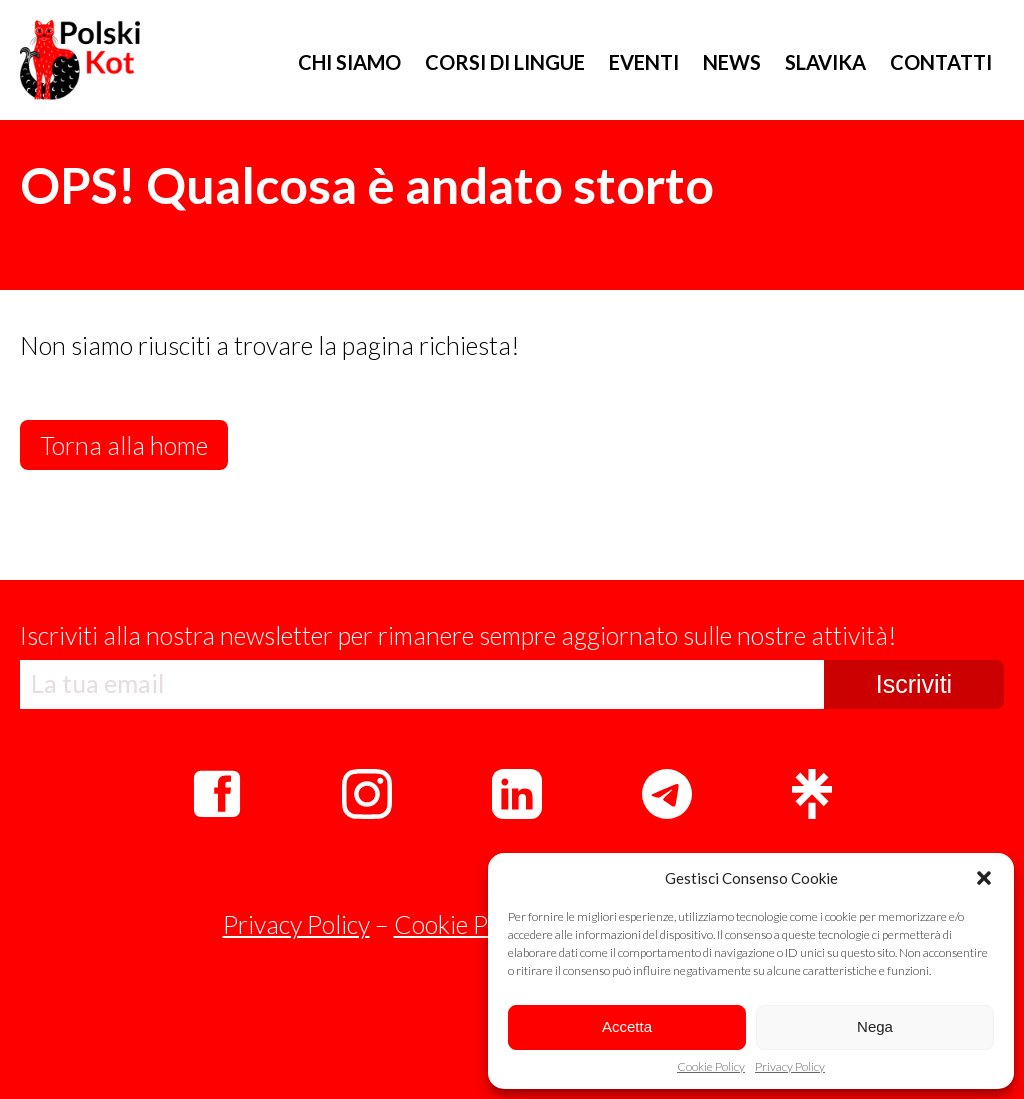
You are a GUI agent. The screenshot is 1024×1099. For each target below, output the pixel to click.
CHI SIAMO (349, 62)
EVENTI (644, 62)
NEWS (732, 62)
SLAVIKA (825, 62)
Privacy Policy (790, 1067)
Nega (875, 1026)
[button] (984, 878)
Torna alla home (124, 445)
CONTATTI (941, 62)
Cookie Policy (711, 1067)
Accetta (627, 1026)
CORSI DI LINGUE (505, 62)
